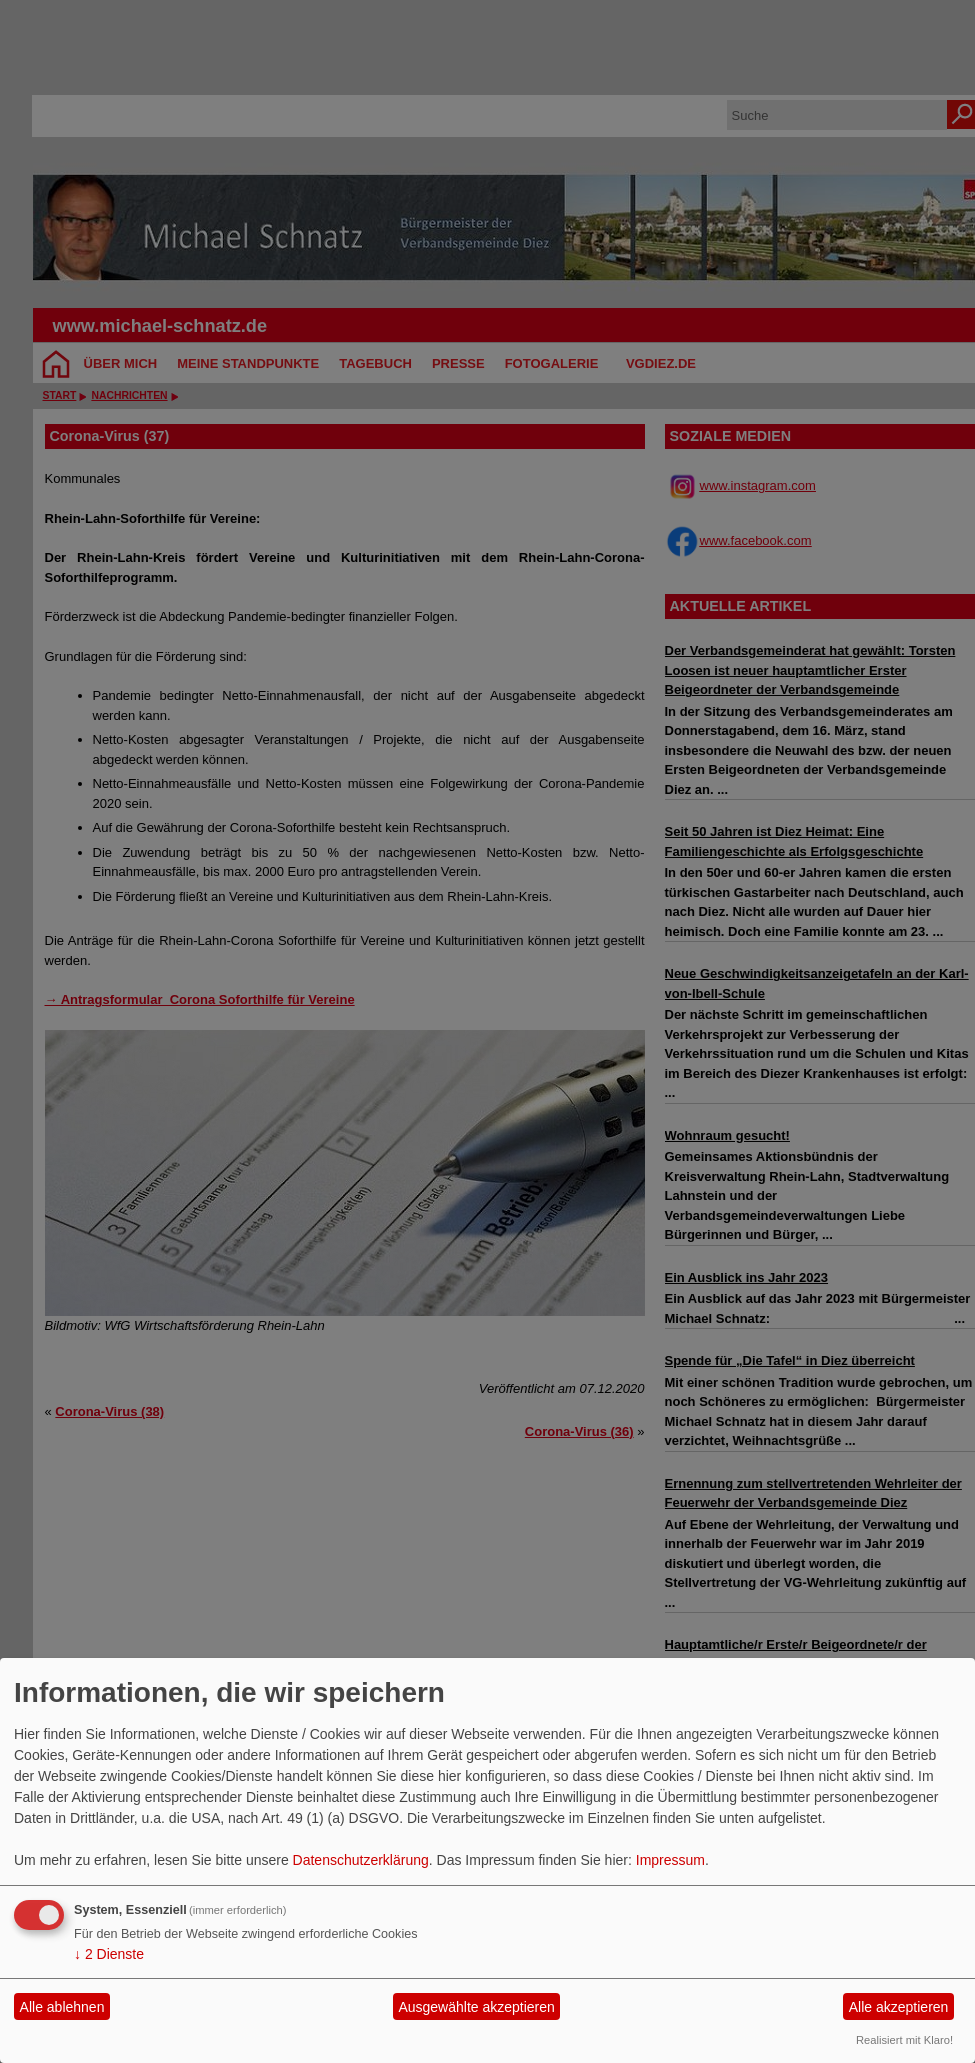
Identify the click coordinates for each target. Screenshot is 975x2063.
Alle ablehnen (62, 2007)
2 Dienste (109, 1954)
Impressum (670, 1860)
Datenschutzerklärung (361, 1860)
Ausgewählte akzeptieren (476, 2007)
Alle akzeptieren (899, 2007)
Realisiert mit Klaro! (904, 2040)
